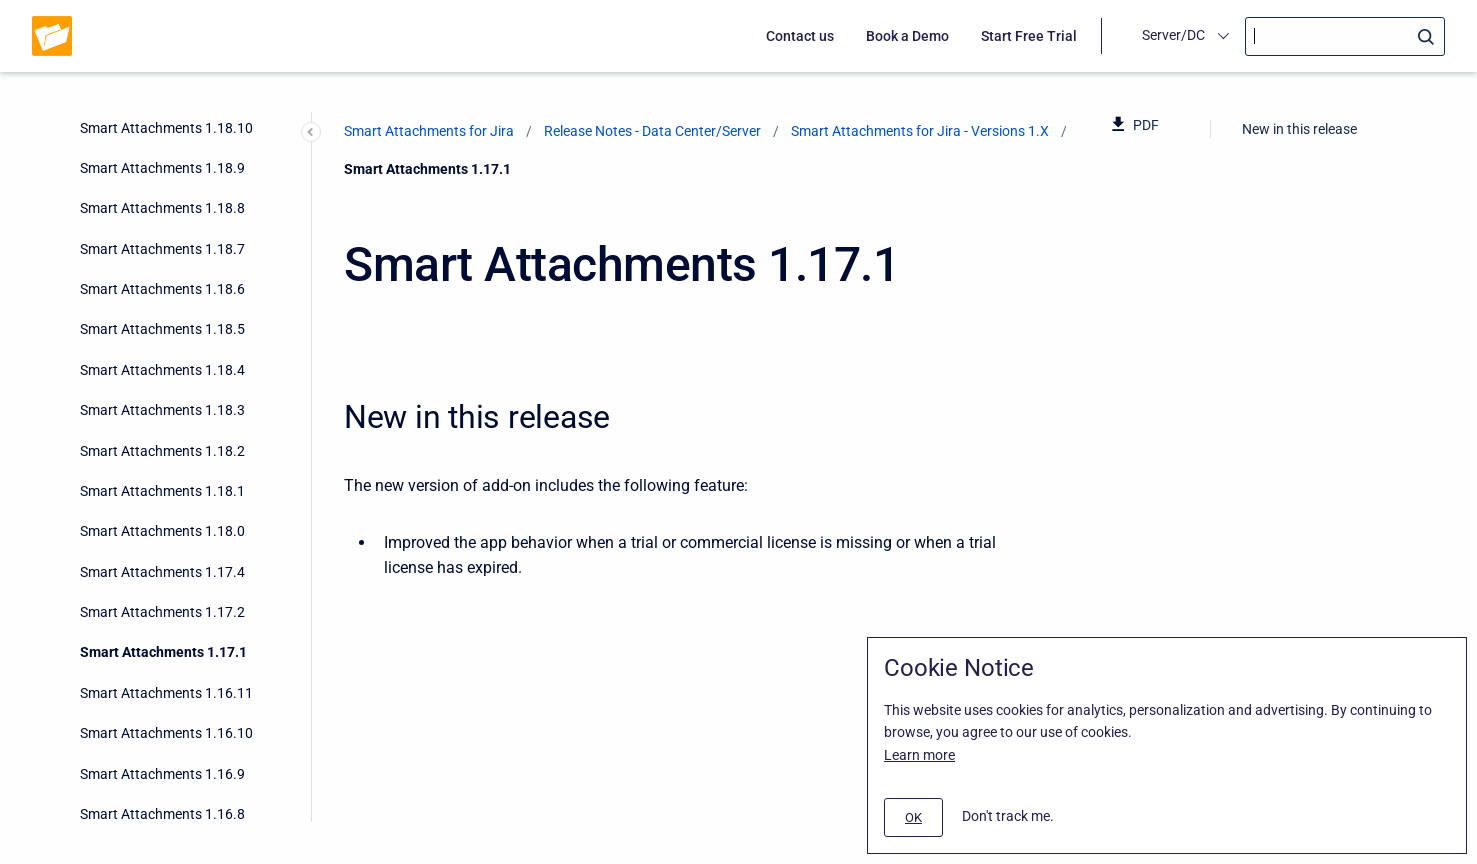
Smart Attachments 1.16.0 (162, 615)
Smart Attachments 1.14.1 (162, 817)
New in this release (1299, 129)
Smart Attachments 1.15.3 (162, 655)
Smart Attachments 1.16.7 (162, 332)
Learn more (919, 755)
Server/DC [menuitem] (1173, 35)
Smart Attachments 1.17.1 (163, 130)
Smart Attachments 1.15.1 (162, 736)
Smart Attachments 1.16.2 (162, 534)
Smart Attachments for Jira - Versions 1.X (920, 131)
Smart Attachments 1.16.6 (162, 373)
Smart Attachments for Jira (429, 131)
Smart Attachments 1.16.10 (166, 211)
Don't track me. (1008, 816)
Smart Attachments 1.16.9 (162, 252)
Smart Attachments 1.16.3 (162, 494)
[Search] (1345, 36)
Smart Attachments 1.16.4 (162, 453)
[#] (913, 817)
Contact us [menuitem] (800, 36)
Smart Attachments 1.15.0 (162, 776)
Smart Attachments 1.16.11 (166, 171)
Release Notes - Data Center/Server (652, 131)
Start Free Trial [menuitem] (1029, 36)
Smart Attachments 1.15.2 (162, 696)
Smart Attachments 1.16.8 (162, 292)
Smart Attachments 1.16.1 (162, 575)
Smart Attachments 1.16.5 (162, 413)
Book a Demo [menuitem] (907, 36)
